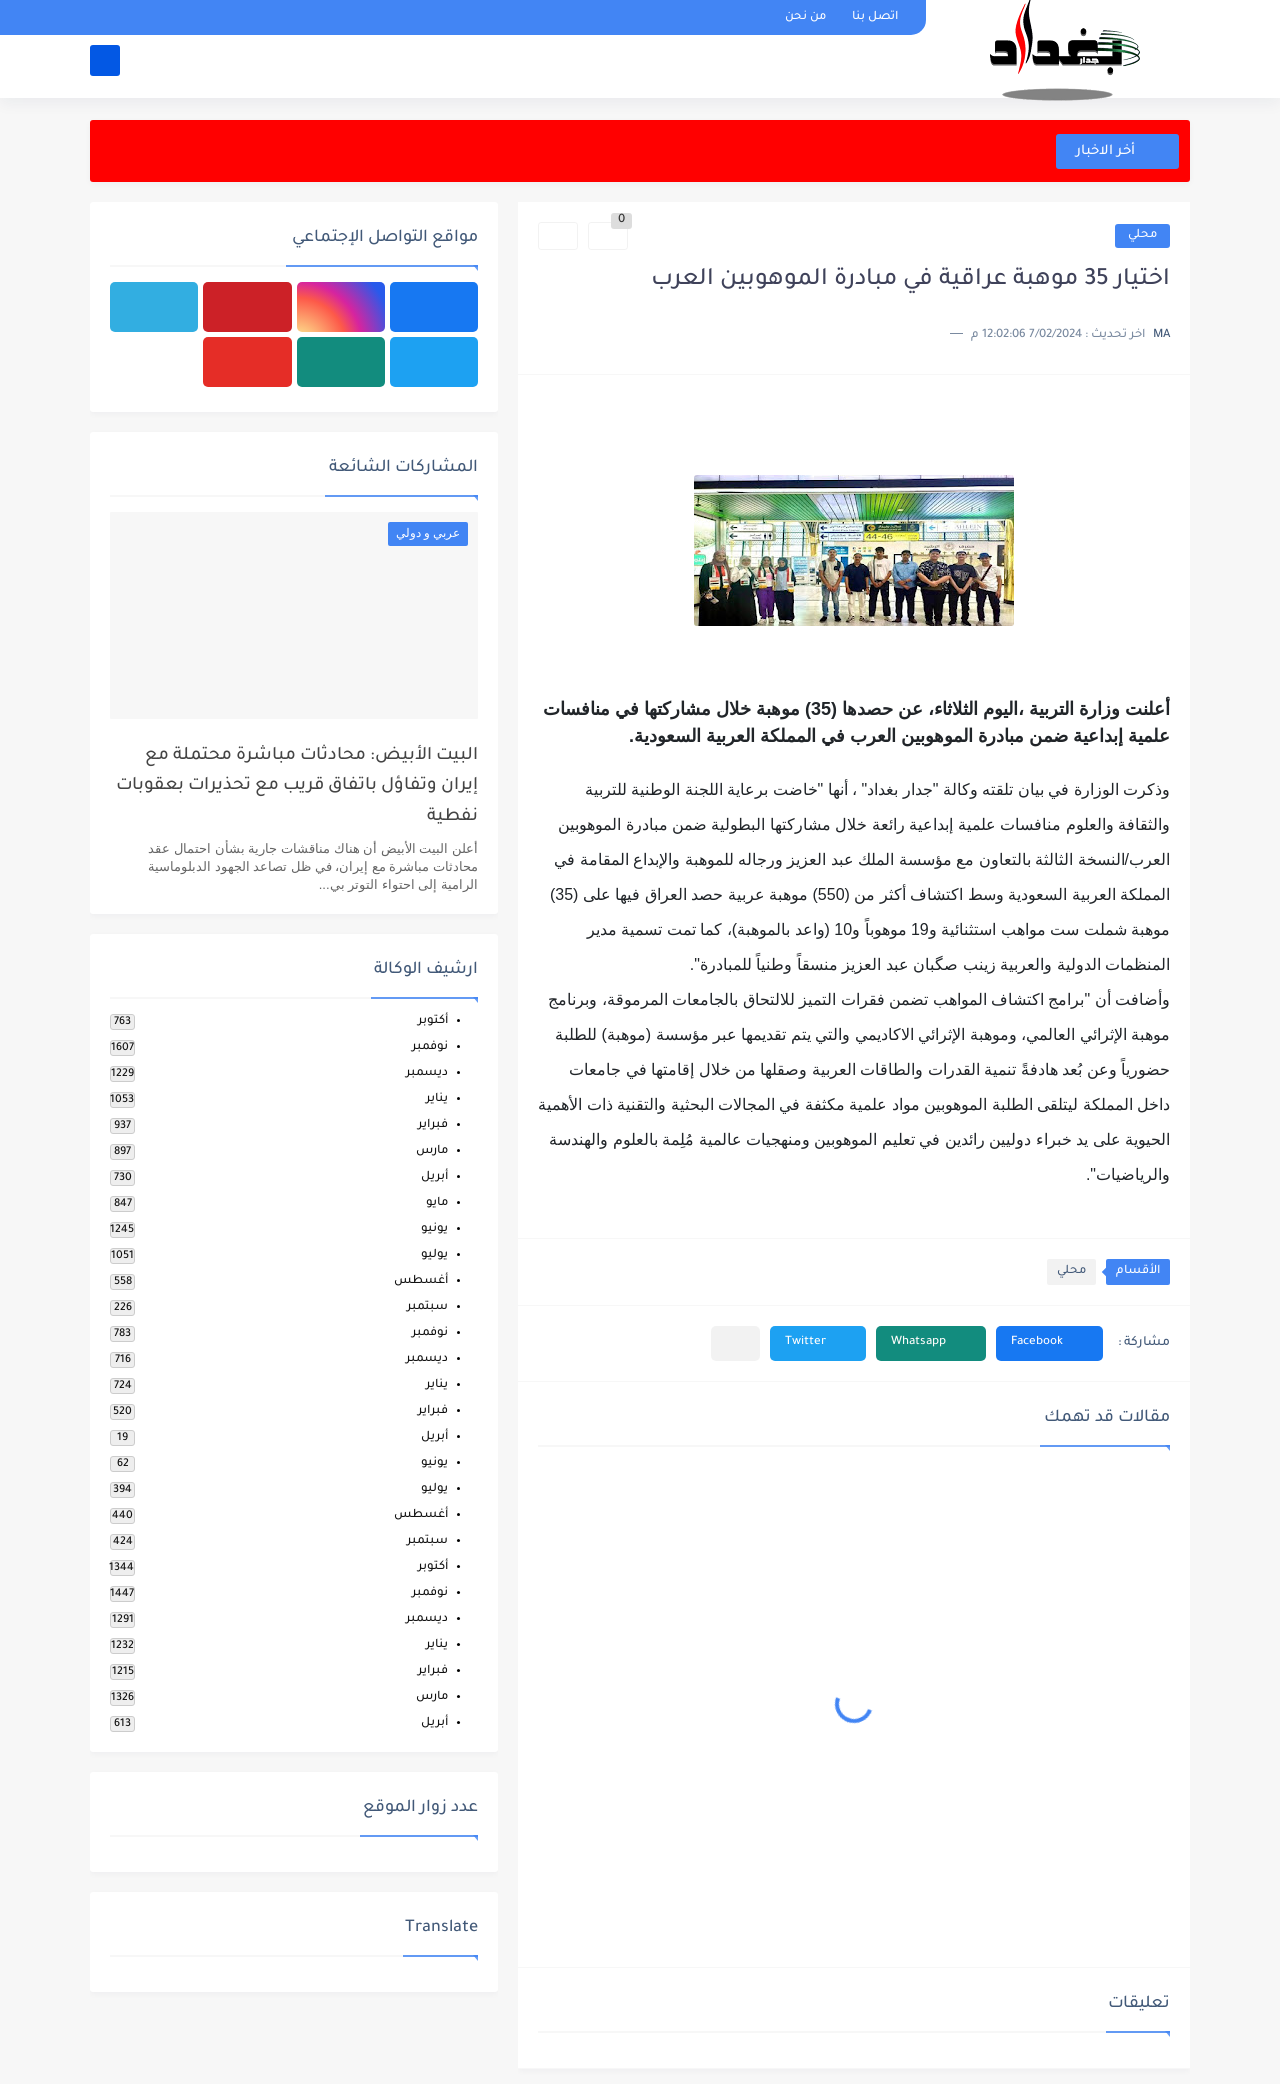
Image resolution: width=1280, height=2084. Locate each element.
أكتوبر (433, 1021)
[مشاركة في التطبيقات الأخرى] (735, 1343)
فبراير (433, 1125)
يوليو (434, 1255)
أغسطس (421, 1281)
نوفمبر (430, 1047)
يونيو (434, 1229)
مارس (432, 1151)
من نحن (805, 17)
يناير (437, 1099)
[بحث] (105, 66)
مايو (437, 1203)
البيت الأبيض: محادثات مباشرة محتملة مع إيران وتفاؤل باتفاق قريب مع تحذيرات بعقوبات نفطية (297, 787)
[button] (1049, 1343)
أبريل (434, 1177)
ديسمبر (427, 1073)
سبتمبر (427, 1307)
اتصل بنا (875, 17)
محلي (1142, 235)
